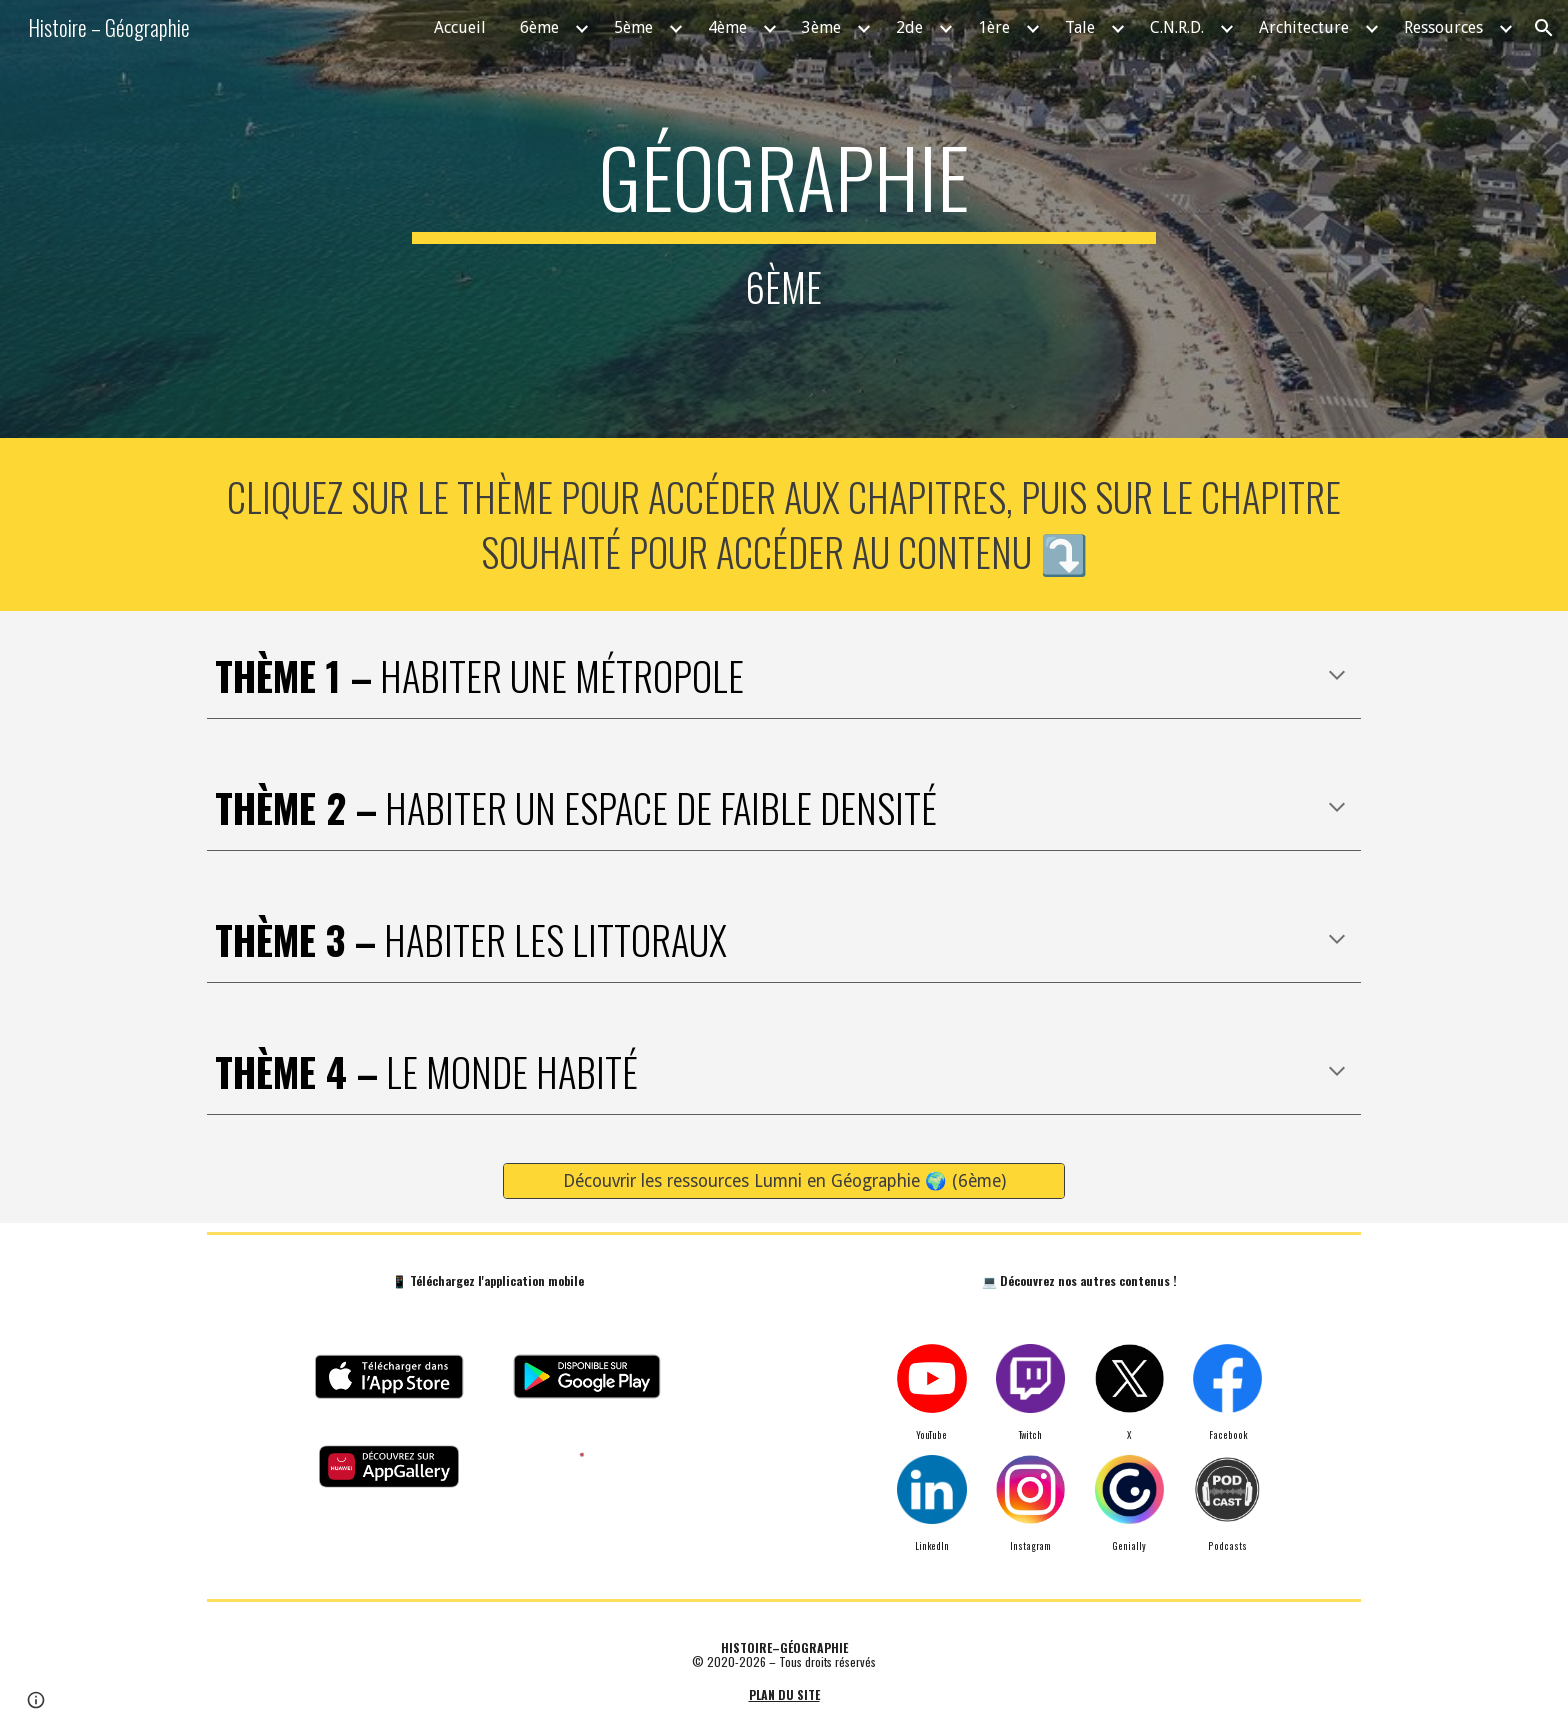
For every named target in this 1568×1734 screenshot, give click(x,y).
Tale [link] (1080, 27)
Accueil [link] (460, 27)
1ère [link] (994, 27)
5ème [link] (633, 27)
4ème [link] (727, 27)
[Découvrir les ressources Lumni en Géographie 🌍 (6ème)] (784, 1181)
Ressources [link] (1443, 27)
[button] (1544, 28)
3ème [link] (821, 27)
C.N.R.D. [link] (1177, 27)
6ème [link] (539, 27)
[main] (784, 219)
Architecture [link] (1304, 27)
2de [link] (909, 27)
